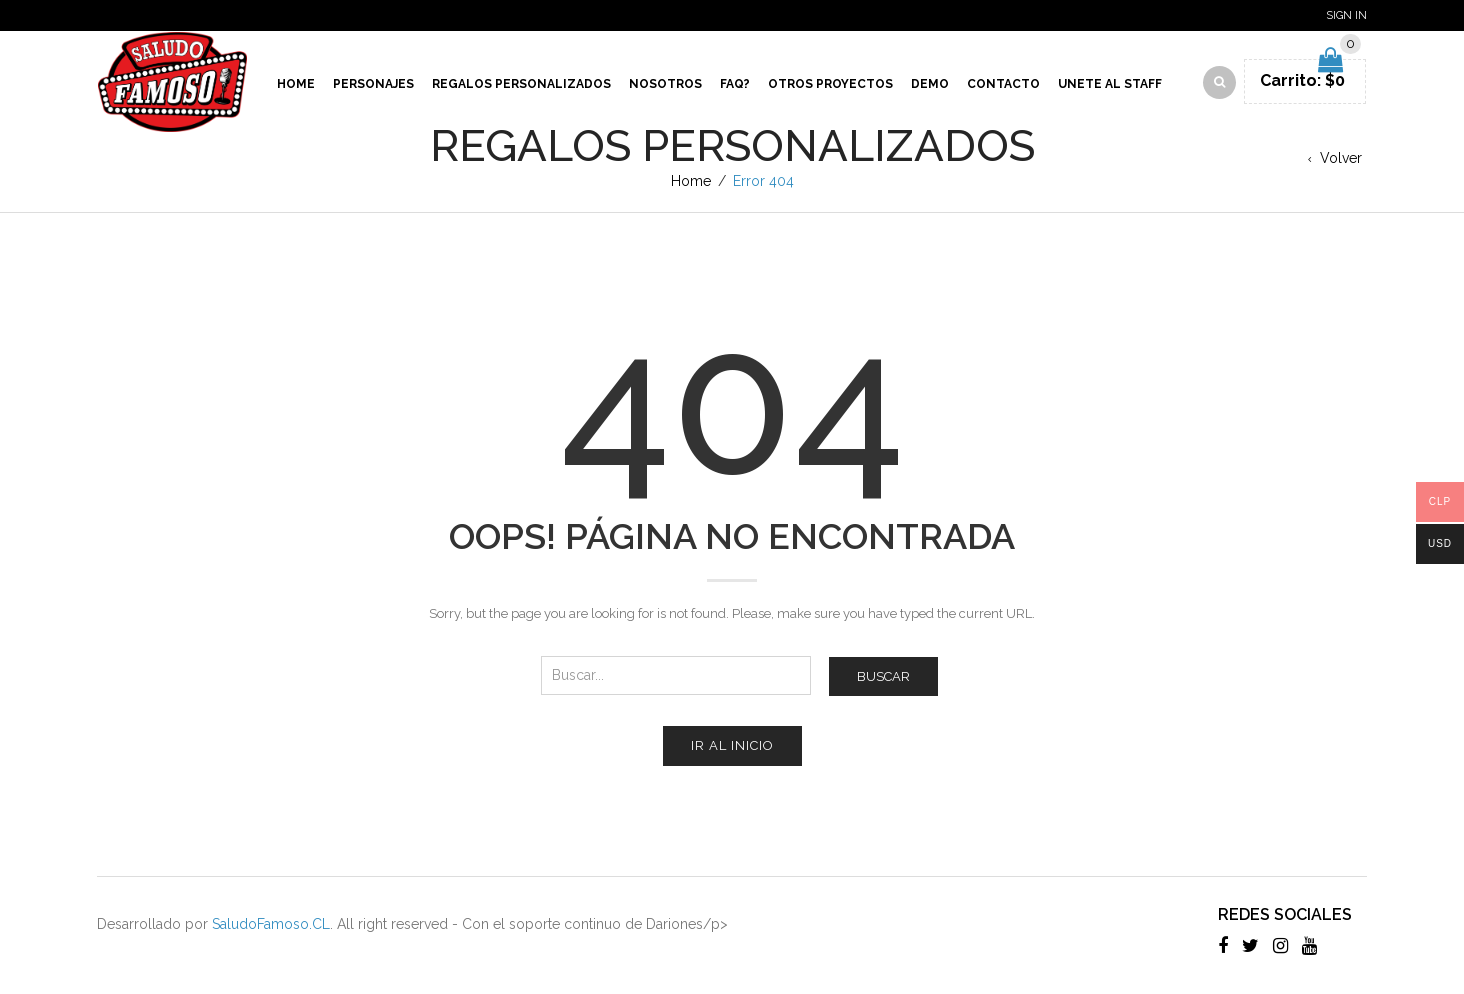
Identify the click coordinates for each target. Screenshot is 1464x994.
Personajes (373, 84)
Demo (930, 84)
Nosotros (665, 84)
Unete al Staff (1110, 84)
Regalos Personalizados (521, 84)
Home (296, 84)
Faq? (735, 84)
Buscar (883, 676)
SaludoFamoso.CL (271, 924)
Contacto (1003, 84)
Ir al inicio (732, 745)
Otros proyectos (830, 84)
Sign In (1346, 15)
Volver (1341, 158)
